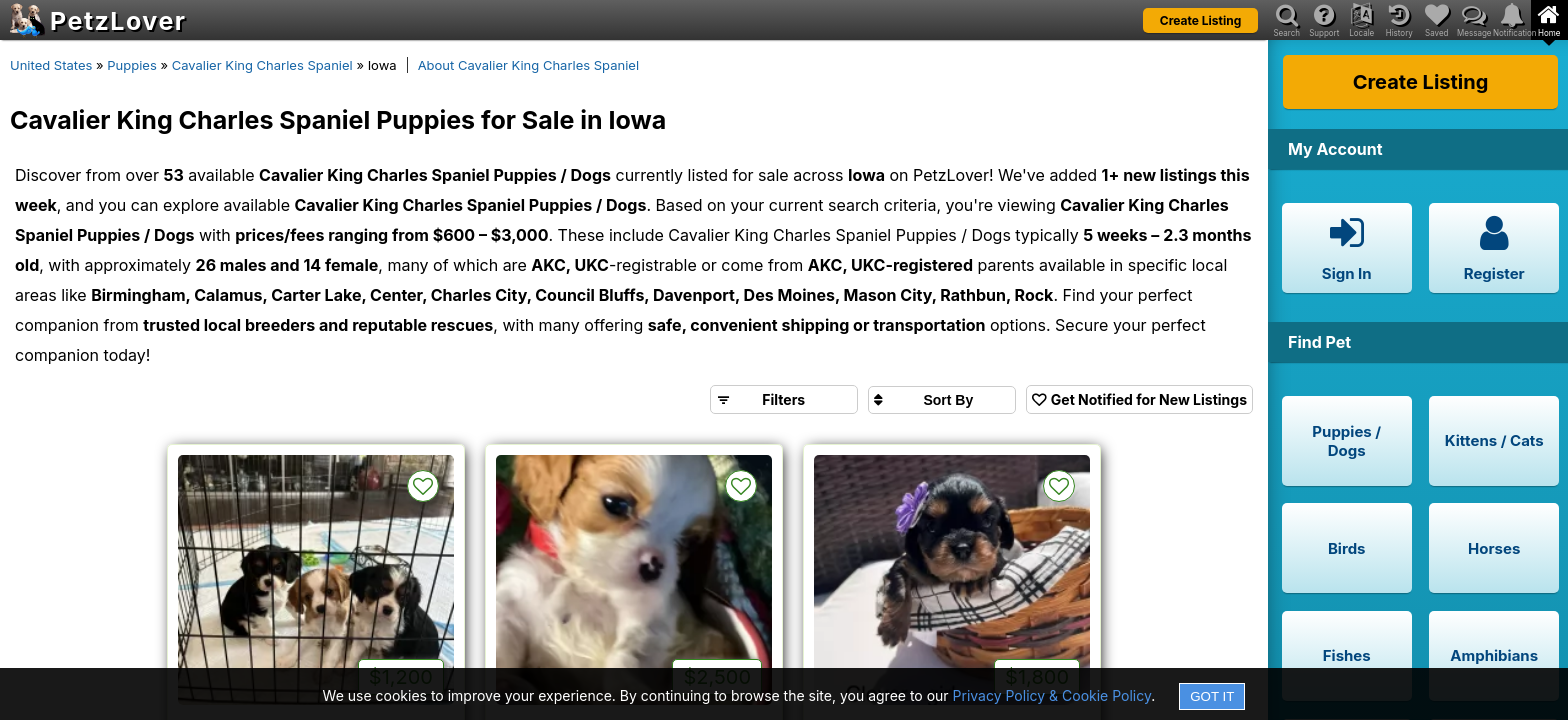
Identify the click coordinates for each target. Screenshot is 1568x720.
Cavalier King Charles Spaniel (262, 65)
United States (51, 65)
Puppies (132, 65)
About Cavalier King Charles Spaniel (528, 65)
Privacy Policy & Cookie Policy (1052, 695)
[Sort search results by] (942, 400)
